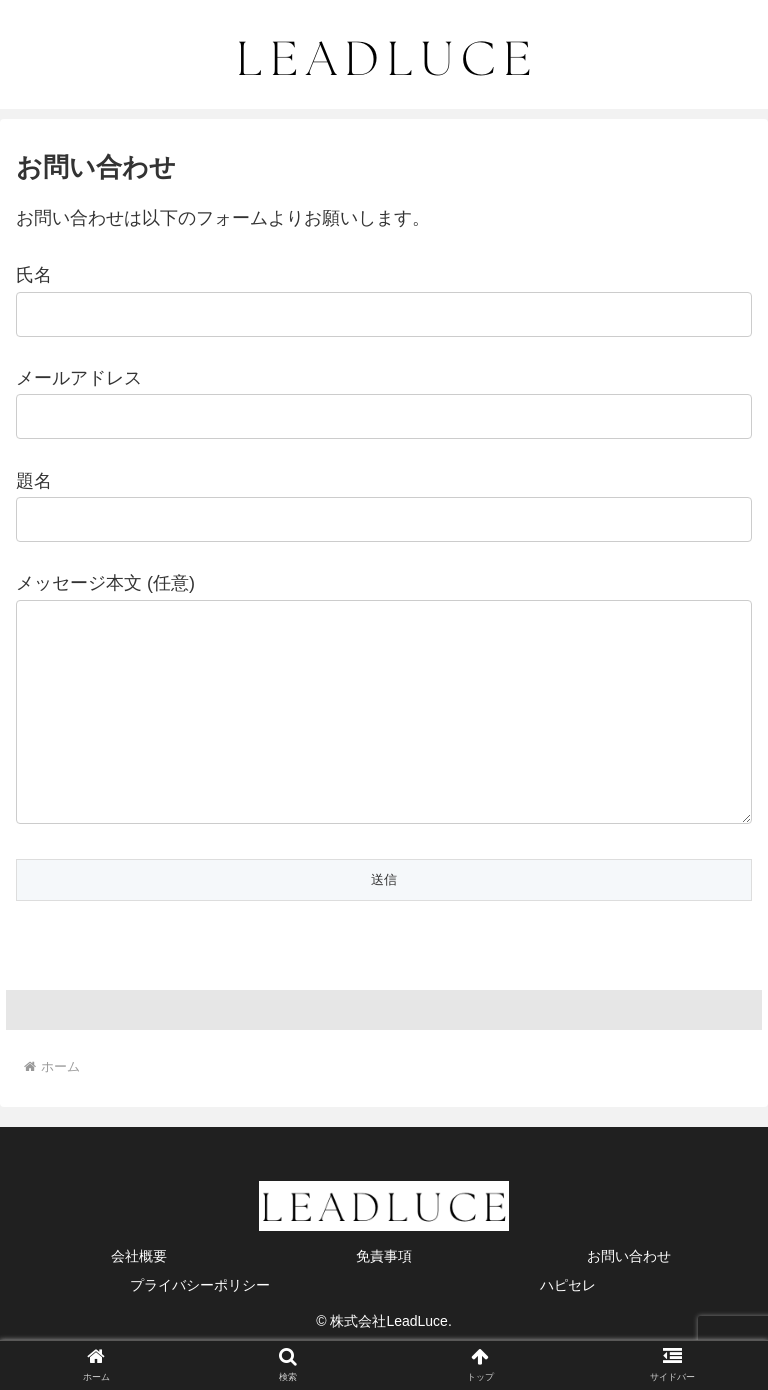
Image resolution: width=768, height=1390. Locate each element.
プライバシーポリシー (200, 1325)
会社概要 (139, 1296)
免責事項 (384, 1296)
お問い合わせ (629, 1296)
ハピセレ (568, 1325)
